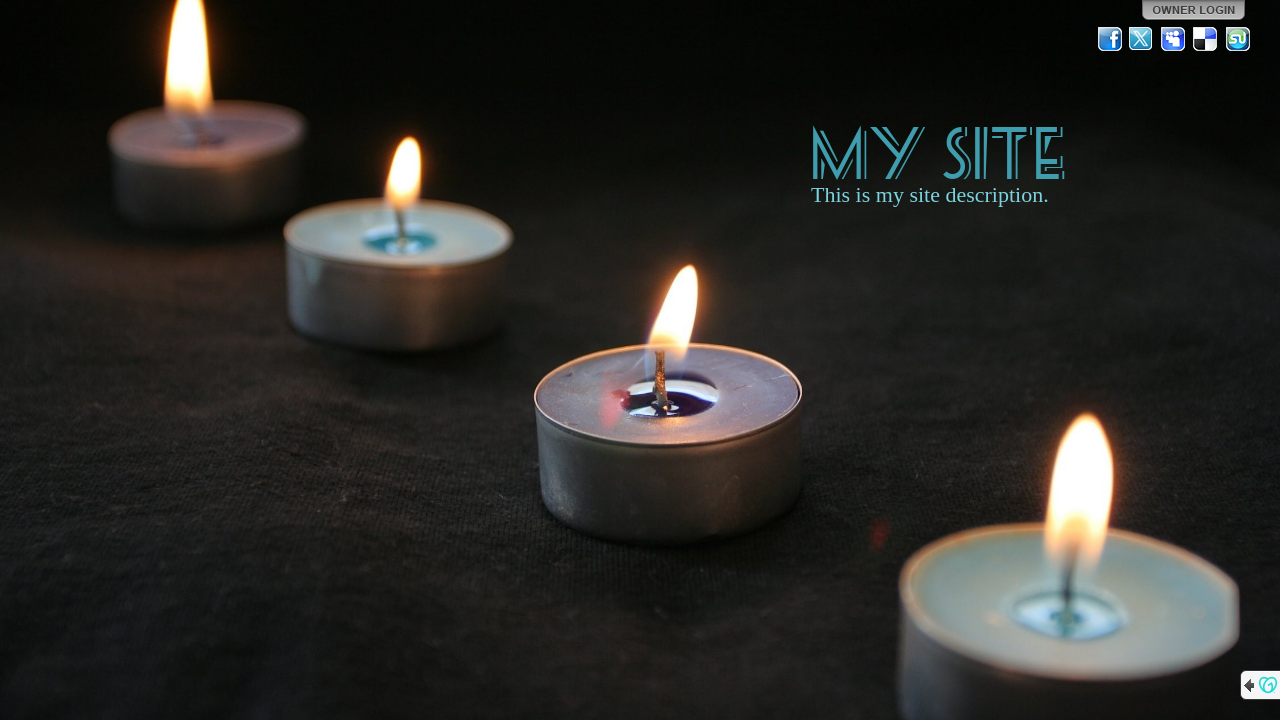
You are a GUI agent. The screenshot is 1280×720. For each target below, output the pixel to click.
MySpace (1174, 39)
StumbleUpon (1238, 39)
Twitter (1142, 39)
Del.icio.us (1206, 39)
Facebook (1110, 39)
